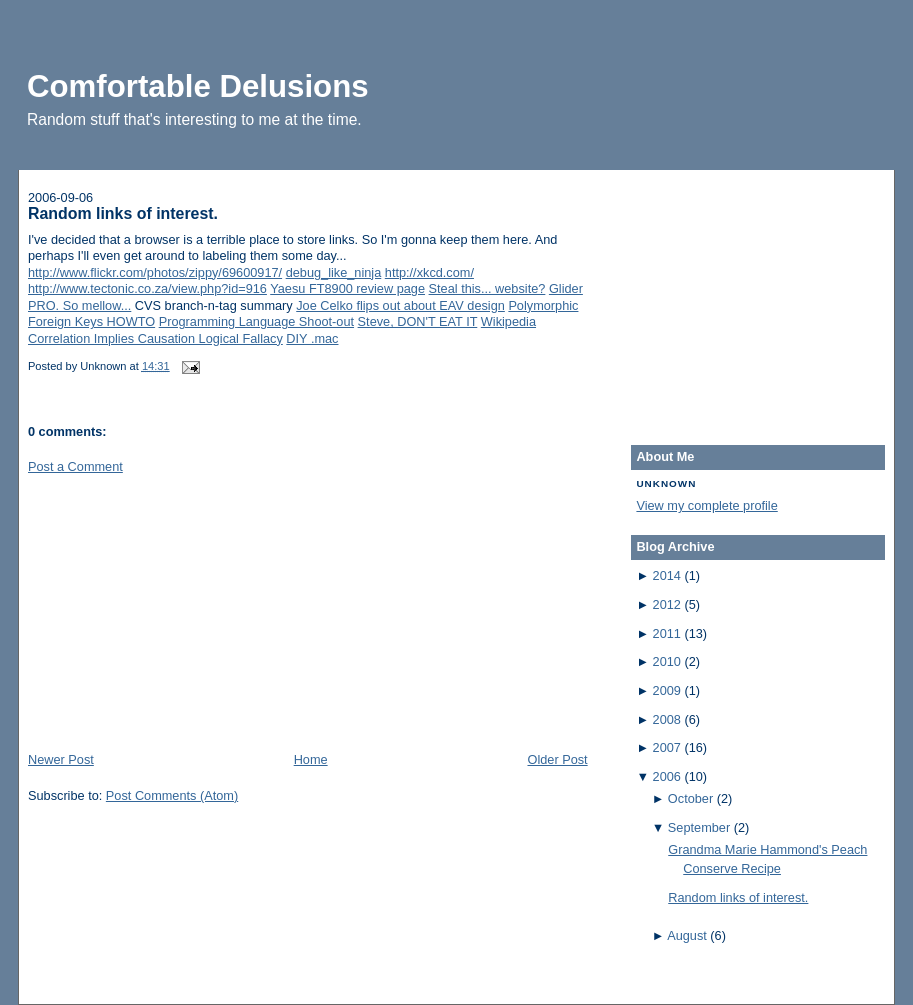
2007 (667, 747)
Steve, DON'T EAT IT (418, 321)
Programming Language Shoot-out (256, 321)
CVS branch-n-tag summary (214, 305)
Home (311, 759)
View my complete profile (706, 505)
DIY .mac (312, 338)
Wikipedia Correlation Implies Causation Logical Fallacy (282, 330)
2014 (667, 575)
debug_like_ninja (334, 272)
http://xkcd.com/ (429, 272)
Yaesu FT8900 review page (347, 288)
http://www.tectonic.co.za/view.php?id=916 (147, 288)
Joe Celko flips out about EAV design (400, 305)
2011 (667, 633)
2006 (667, 776)
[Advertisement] (178, 611)
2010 (667, 661)
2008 (667, 719)
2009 (667, 690)
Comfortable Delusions (198, 86)
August (687, 935)
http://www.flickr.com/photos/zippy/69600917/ (155, 272)
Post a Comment (75, 466)
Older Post (557, 759)
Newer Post (61, 759)
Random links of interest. (123, 213)
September (699, 827)
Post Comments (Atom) (172, 795)
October (690, 798)
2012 (667, 604)
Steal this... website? (487, 288)
